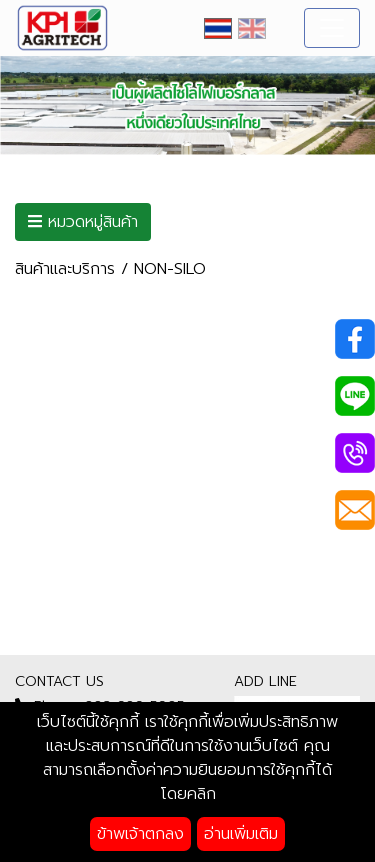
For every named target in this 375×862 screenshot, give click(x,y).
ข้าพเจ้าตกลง (140, 834)
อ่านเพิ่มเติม (241, 834)
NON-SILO (170, 269)
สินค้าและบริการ (65, 269)
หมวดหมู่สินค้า (83, 222)
